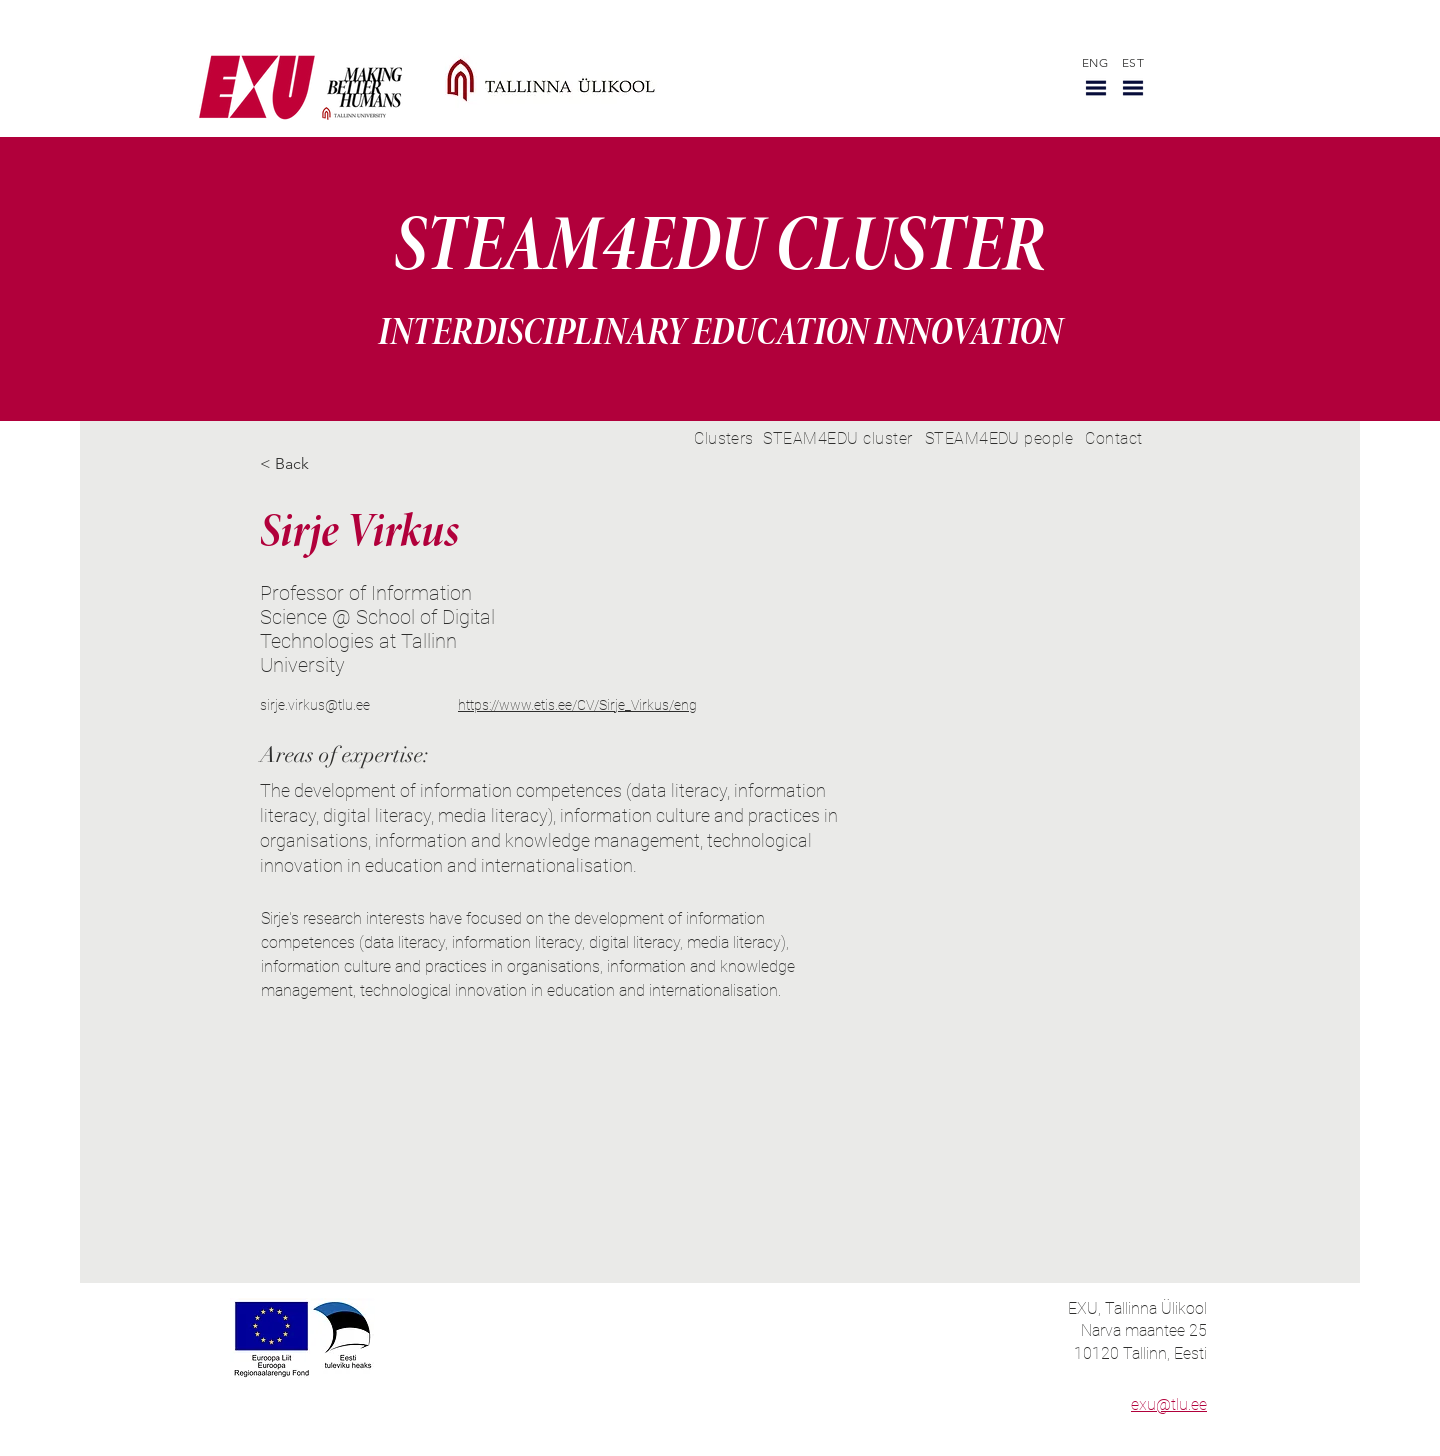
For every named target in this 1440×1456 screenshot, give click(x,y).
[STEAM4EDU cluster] (838, 438)
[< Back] (299, 464)
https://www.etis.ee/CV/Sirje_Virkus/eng (577, 705)
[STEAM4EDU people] (999, 438)
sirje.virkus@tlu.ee (315, 705)
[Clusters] (724, 438)
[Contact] (1114, 438)
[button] (1096, 88)
